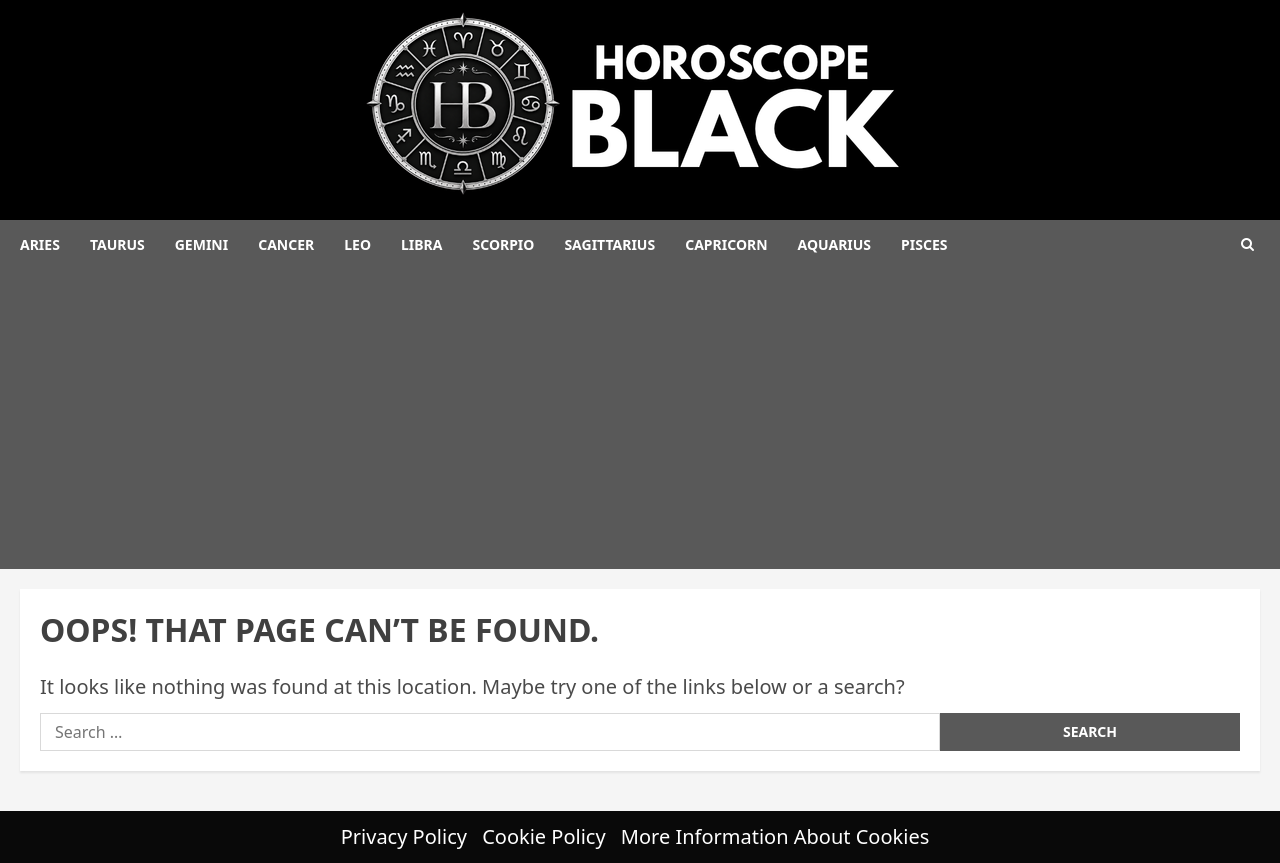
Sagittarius (609, 244)
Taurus (117, 244)
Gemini (201, 244)
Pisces (924, 244)
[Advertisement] (640, 419)
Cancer (286, 244)
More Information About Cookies (775, 836)
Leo (357, 244)
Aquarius (835, 244)
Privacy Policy (404, 836)
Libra (421, 244)
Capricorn (726, 244)
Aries (40, 244)
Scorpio (503, 244)
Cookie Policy (543, 836)
